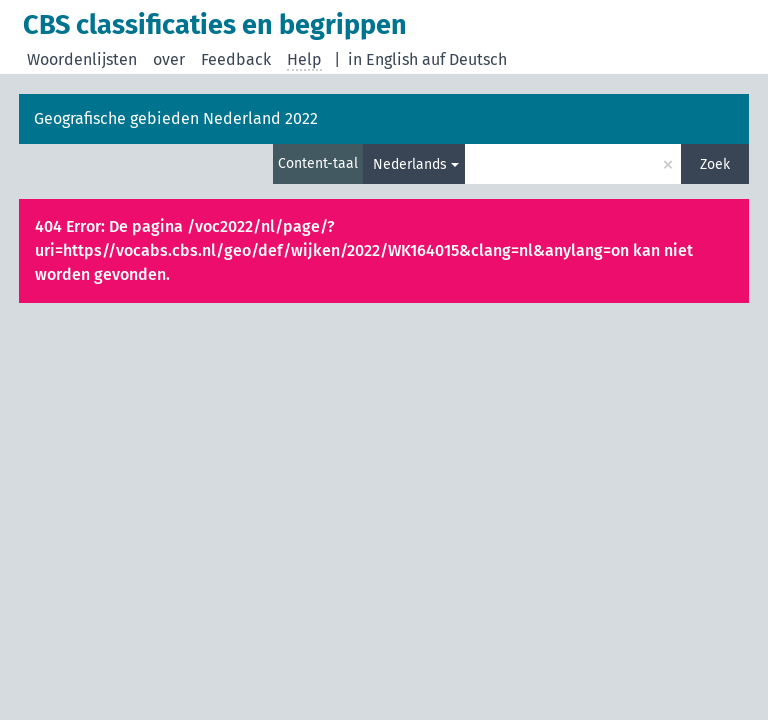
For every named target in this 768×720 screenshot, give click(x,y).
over (169, 59)
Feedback (236, 59)
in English (383, 59)
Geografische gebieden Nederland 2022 (176, 118)
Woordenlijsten (82, 59)
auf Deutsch (464, 59)
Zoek (715, 164)
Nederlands (410, 164)
